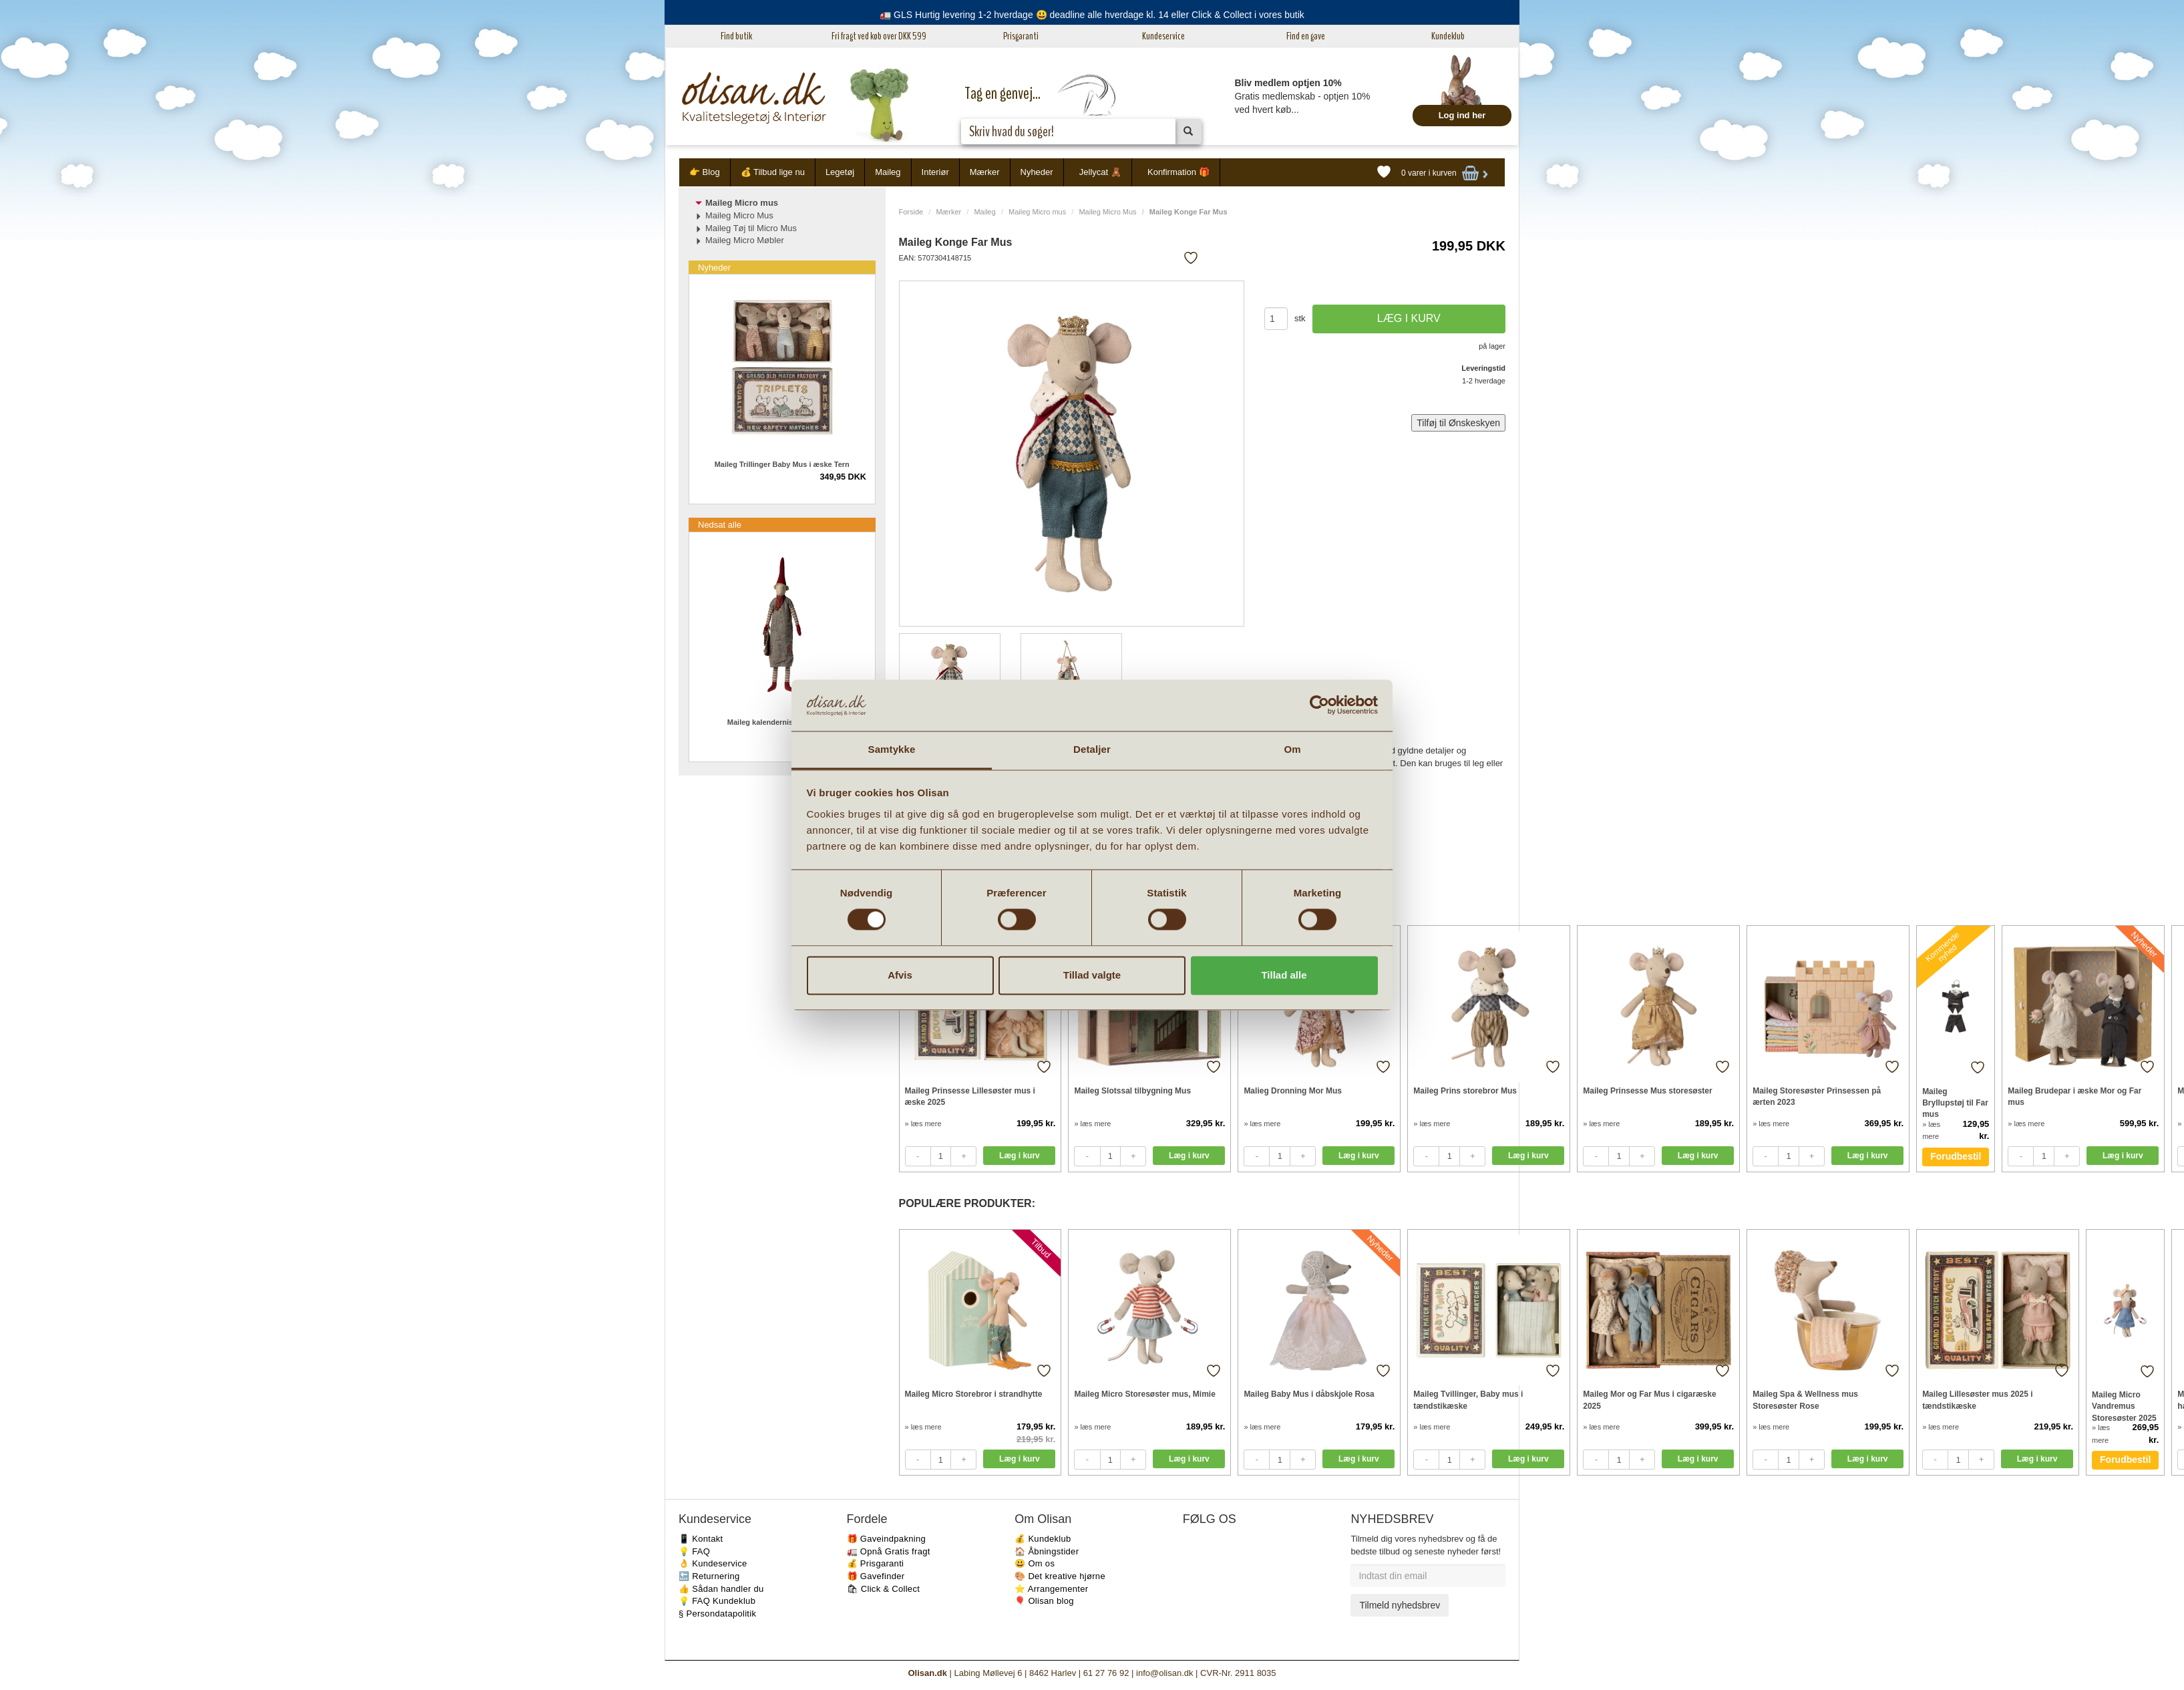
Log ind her (1462, 115)
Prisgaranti (1021, 36)
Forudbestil (1955, 1156)
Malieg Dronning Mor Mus (1293, 1090)
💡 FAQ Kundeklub (717, 1601)
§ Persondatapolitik (717, 1614)
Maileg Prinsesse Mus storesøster (1647, 1090)
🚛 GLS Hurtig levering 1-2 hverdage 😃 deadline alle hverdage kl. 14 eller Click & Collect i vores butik (1092, 14)
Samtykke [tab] (892, 749)
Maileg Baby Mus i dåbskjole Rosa (1309, 1394)
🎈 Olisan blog (1044, 1601)
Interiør (935, 172)
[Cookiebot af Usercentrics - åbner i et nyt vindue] (1319, 705)
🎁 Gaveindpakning (886, 1539)
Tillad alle (1283, 975)
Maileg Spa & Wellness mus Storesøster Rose (1805, 1399)
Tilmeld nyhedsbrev (1399, 1605)
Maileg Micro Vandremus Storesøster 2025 (2124, 1405)
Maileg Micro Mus (1107, 212)
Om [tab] (1292, 749)
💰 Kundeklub (1043, 1539)
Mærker (985, 172)
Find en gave (1305, 36)
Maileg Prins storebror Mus (1465, 1090)
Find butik (736, 36)
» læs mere (923, 1124)
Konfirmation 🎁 (1178, 172)
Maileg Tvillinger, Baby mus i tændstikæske (1468, 1399)
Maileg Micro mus (1037, 212)
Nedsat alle (719, 525)
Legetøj (840, 172)
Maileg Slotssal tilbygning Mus (1132, 1090)
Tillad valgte (1092, 975)
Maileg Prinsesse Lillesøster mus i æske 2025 (970, 1096)
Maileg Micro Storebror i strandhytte (974, 1394)
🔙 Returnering (709, 1576)
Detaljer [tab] (1092, 749)
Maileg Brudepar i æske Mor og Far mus (2074, 1096)
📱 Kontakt (701, 1539)
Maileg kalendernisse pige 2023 (782, 722)
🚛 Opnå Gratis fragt (888, 1551)
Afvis (900, 975)
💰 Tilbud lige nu (773, 172)
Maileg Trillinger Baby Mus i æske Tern (782, 464)
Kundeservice (1163, 36)
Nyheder (1037, 172)
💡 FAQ (694, 1551)
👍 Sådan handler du (721, 1589)
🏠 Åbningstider (1047, 1551)
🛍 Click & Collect (883, 1589)
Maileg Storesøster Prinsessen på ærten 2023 (1817, 1096)
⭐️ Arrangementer (1051, 1589)
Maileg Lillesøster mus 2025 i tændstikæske (1977, 1399)
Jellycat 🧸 (1100, 172)
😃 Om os (1035, 1563)
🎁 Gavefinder (876, 1576)
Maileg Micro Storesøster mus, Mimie (1144, 1394)
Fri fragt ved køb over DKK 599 (879, 36)
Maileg (887, 172)
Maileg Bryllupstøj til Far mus (1955, 1102)
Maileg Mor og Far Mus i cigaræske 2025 (1649, 1399)
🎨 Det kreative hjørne (1060, 1576)
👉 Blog (704, 172)
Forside (911, 212)
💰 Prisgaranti (875, 1563)
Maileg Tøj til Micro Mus (751, 228)
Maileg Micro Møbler (744, 240)
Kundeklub (1448, 36)
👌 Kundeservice (713, 1563)
